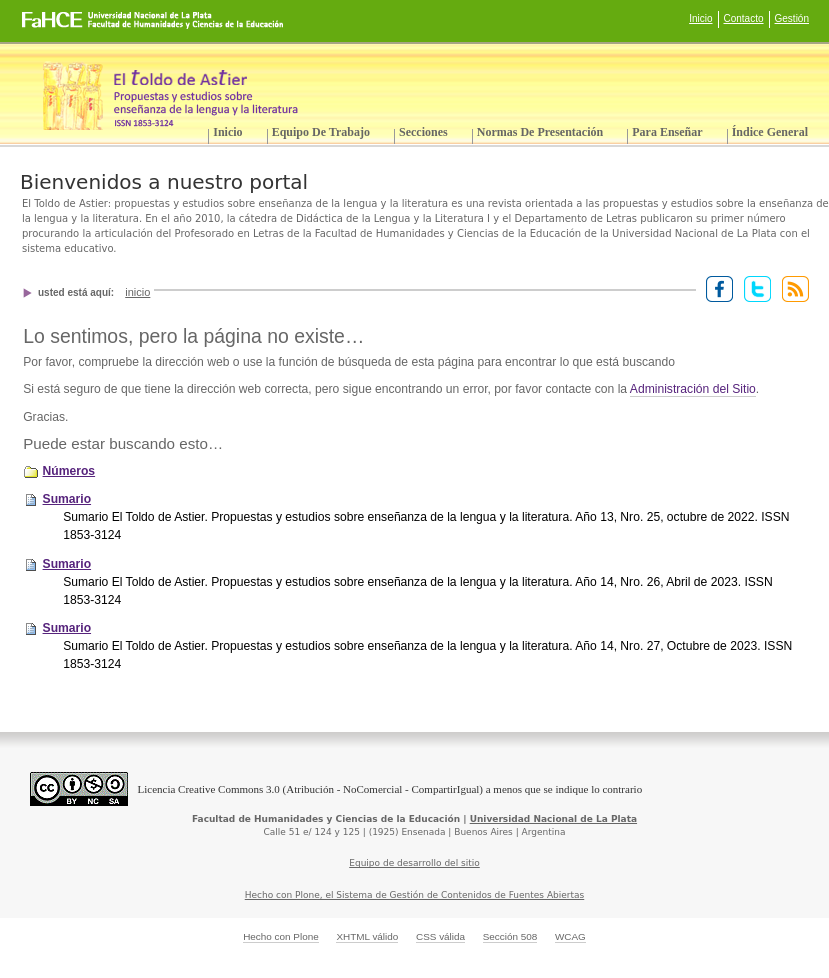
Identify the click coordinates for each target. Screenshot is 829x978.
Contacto (744, 18)
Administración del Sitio (693, 389)
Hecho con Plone (281, 936)
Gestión (792, 18)
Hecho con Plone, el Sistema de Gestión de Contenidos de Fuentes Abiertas (415, 895)
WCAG (570, 936)
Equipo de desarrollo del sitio (414, 863)
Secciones (423, 132)
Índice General (770, 132)
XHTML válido (367, 936)
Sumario (67, 499)
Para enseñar (667, 132)
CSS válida (440, 936)
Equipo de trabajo (321, 132)
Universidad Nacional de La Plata (553, 819)
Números (69, 471)
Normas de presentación (540, 132)
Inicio (700, 18)
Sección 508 (510, 936)
